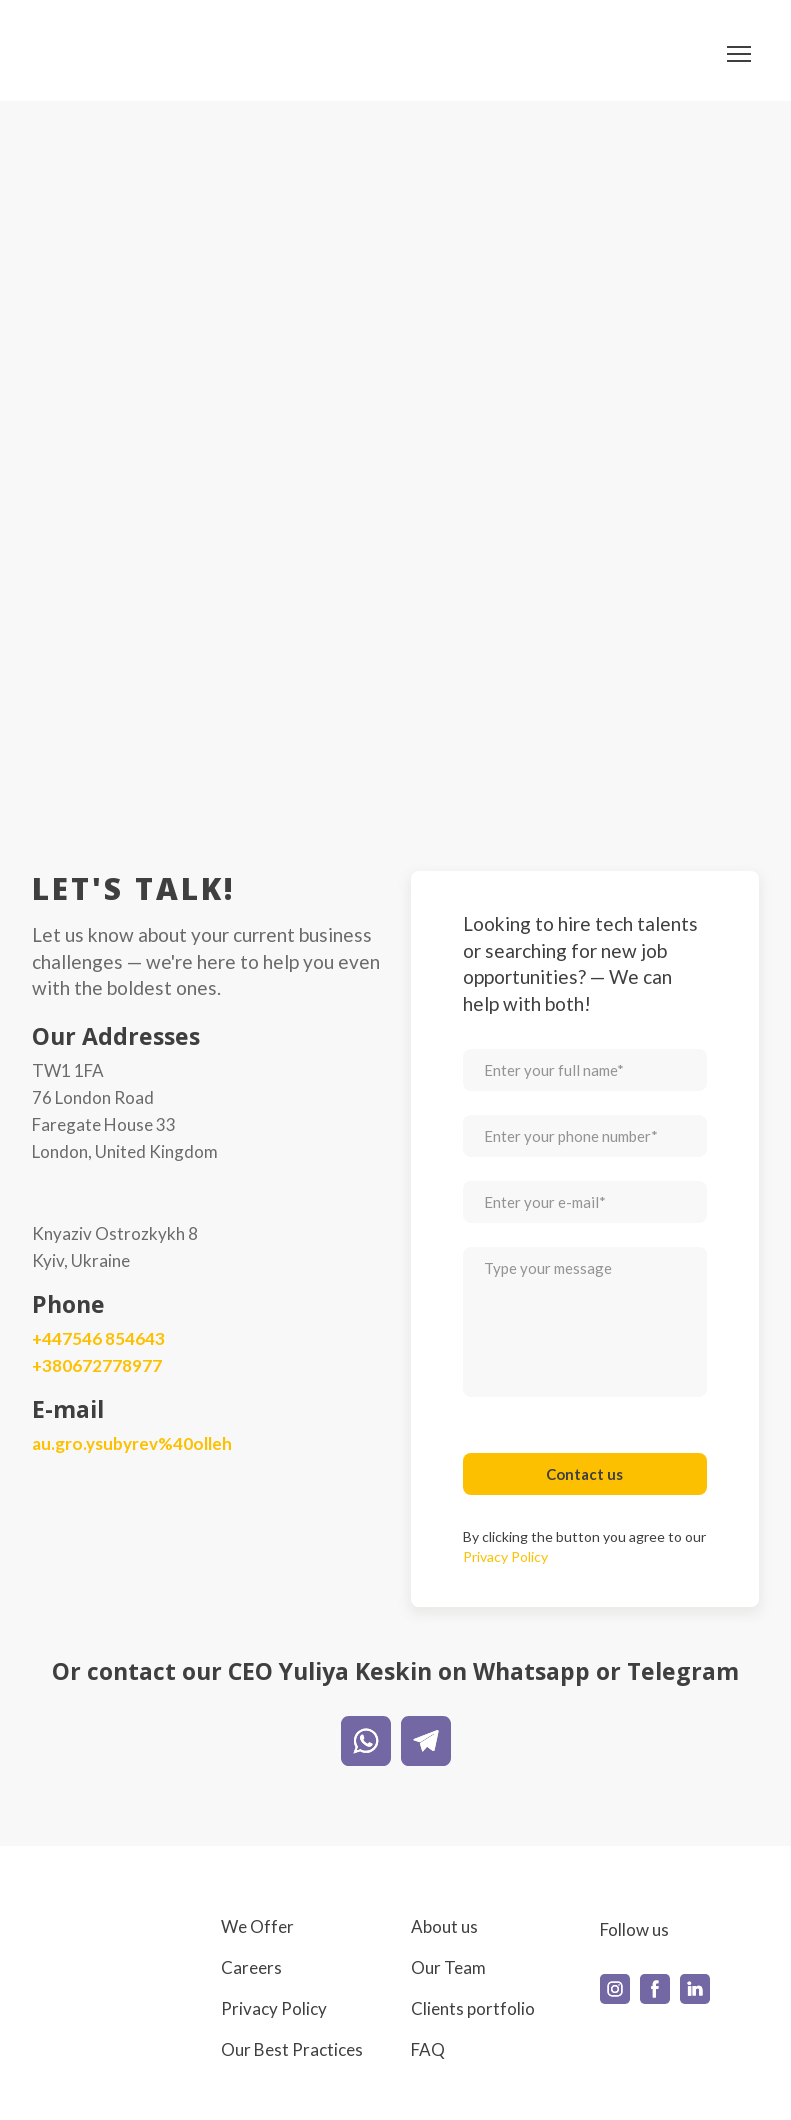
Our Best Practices (292, 2049)
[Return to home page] (93, 54)
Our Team (448, 1967)
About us (444, 1926)
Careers (251, 1967)
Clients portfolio (473, 2008)
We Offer (257, 1926)
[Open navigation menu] (739, 54)
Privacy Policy (274, 2008)
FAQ (428, 2049)
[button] (366, 1741)
